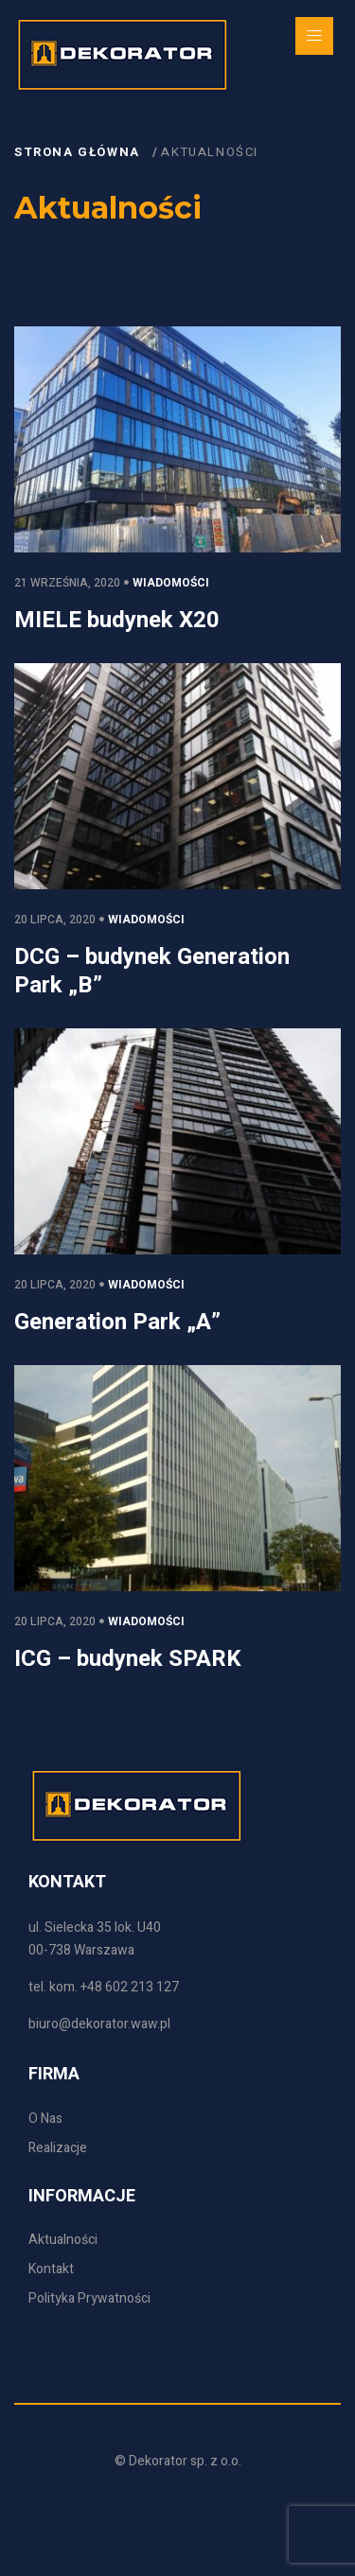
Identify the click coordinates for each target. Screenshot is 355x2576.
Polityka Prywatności (89, 2298)
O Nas (45, 2119)
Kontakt (51, 2269)
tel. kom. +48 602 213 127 (103, 1987)
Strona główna (79, 152)
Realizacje (57, 2148)
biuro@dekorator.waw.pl (99, 2024)
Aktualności (209, 152)
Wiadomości (171, 582)
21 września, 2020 (67, 582)
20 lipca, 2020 (55, 919)
